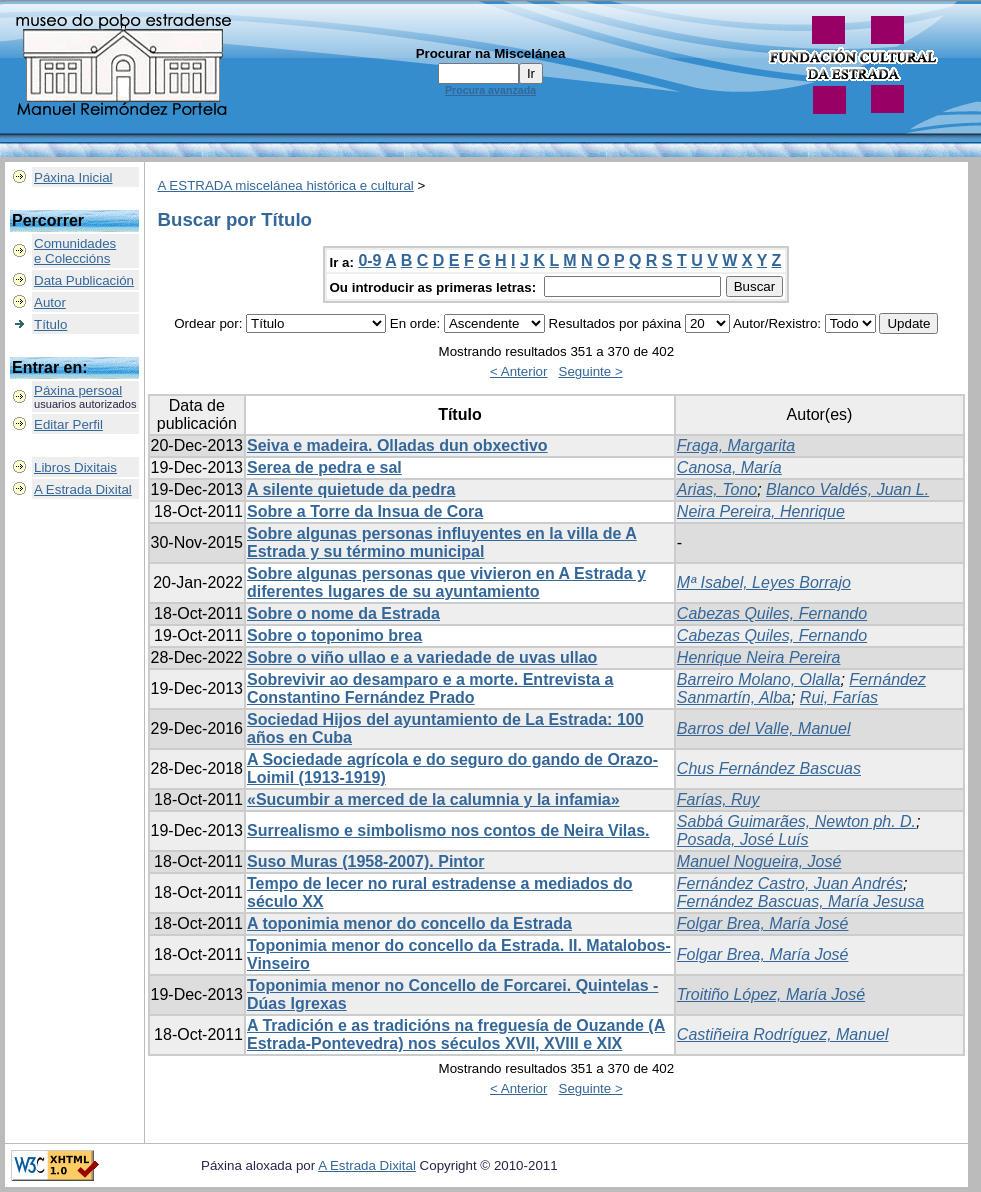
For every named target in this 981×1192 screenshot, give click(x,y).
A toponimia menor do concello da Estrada (409, 923)
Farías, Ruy (718, 799)
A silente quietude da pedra (351, 489)
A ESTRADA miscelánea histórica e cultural (286, 185)
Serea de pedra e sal (324, 467)
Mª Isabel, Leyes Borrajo (764, 582)
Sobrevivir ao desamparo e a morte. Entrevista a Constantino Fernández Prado (430, 688)
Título (50, 324)
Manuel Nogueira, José (759, 861)
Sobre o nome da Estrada (343, 613)
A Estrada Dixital (83, 489)
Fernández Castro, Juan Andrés (790, 883)
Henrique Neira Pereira (759, 657)
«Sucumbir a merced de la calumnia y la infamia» (433, 799)
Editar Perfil (68, 424)
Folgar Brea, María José (763, 923)
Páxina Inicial (73, 177)
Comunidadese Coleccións (75, 251)
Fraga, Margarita (736, 445)
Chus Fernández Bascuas (769, 768)
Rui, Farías (839, 697)
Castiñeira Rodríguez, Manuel (783, 1034)
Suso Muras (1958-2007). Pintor (365, 861)
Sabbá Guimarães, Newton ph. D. (796, 821)
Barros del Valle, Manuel (764, 728)
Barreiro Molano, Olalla (759, 679)
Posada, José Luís (743, 839)
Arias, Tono (717, 489)
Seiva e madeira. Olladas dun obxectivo (397, 445)
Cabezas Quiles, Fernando (772, 613)
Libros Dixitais (75, 467)
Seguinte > (591, 371)
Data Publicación (84, 280)
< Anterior (518, 371)
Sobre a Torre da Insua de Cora (365, 511)
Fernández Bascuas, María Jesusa (800, 901)
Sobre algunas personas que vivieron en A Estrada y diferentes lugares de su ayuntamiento (446, 582)
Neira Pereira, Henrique (761, 511)
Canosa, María (729, 467)
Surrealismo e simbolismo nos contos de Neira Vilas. (448, 830)
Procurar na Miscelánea (491, 53)
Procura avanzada (490, 90)
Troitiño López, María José (771, 994)
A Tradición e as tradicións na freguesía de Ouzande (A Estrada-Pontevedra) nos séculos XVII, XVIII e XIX (456, 1034)
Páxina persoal (78, 390)
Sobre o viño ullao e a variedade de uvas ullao (422, 657)
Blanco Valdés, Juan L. (847, 489)
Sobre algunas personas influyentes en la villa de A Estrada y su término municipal (442, 542)
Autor (50, 302)
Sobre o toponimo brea (334, 635)
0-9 (369, 260)
